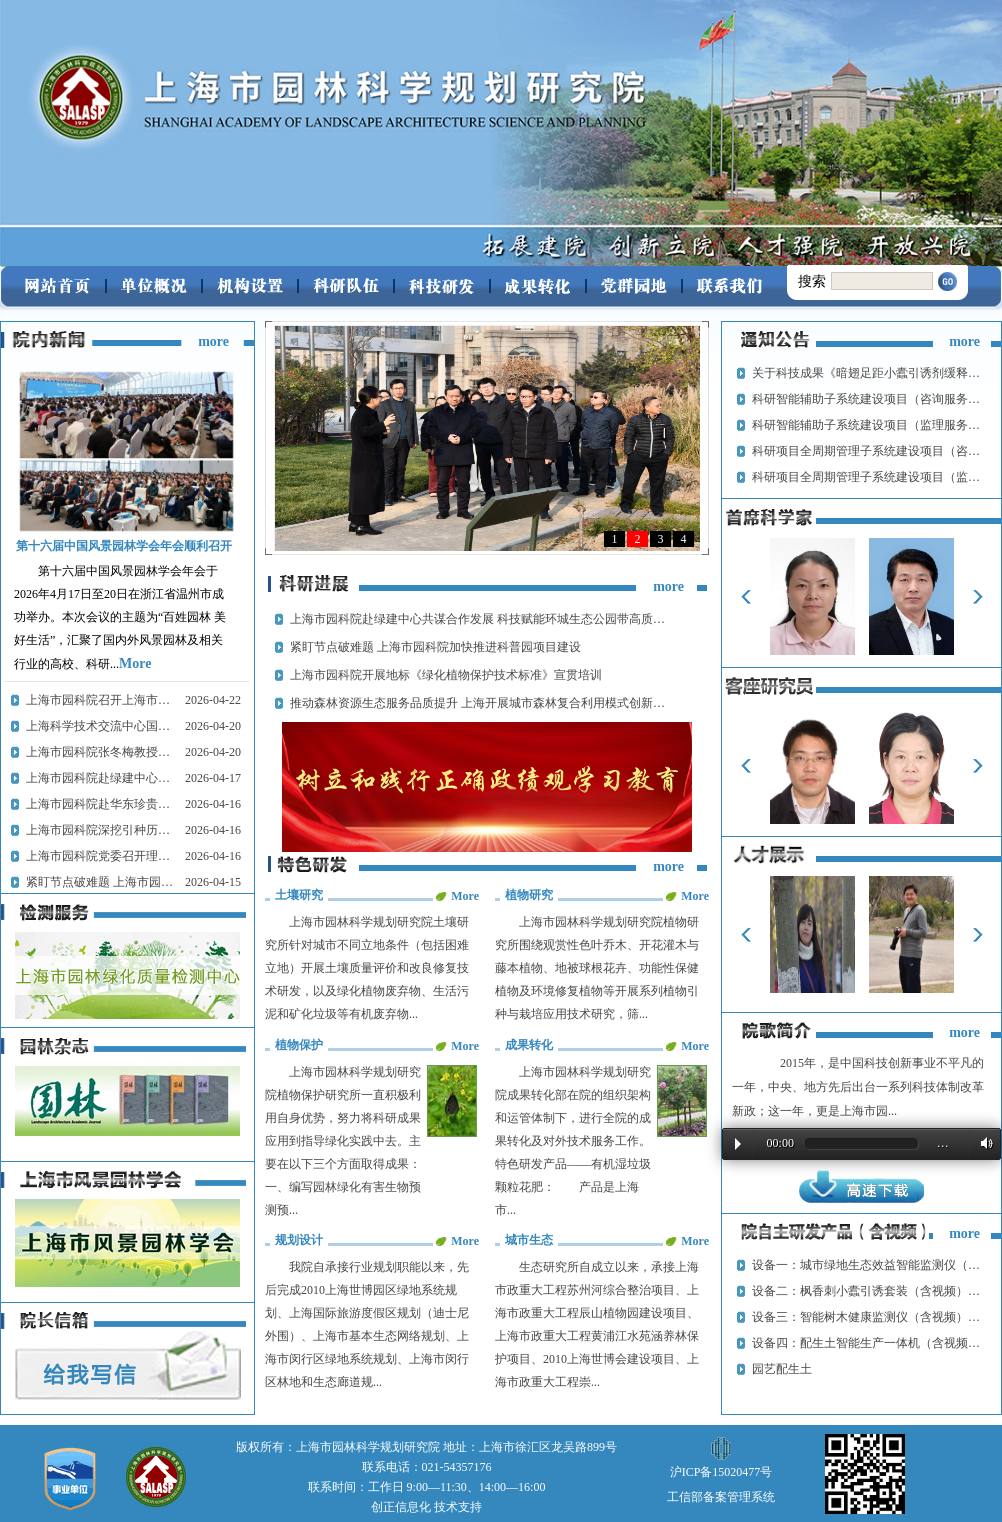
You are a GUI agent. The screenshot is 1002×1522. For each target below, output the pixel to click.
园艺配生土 (782, 1369)
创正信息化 (401, 1507)
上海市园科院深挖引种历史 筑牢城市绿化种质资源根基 (171, 830)
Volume (983, 1143)
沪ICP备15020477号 (721, 1472)
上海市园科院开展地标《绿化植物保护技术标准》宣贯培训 (446, 675)
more (213, 341)
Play (738, 1144)
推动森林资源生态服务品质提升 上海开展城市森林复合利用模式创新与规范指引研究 (513, 703)
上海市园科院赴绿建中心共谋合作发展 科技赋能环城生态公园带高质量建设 (489, 619)
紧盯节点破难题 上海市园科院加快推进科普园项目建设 (171, 882)
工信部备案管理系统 (721, 1497)
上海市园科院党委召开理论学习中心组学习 (140, 856)
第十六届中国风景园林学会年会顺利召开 (124, 546)
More (135, 663)
